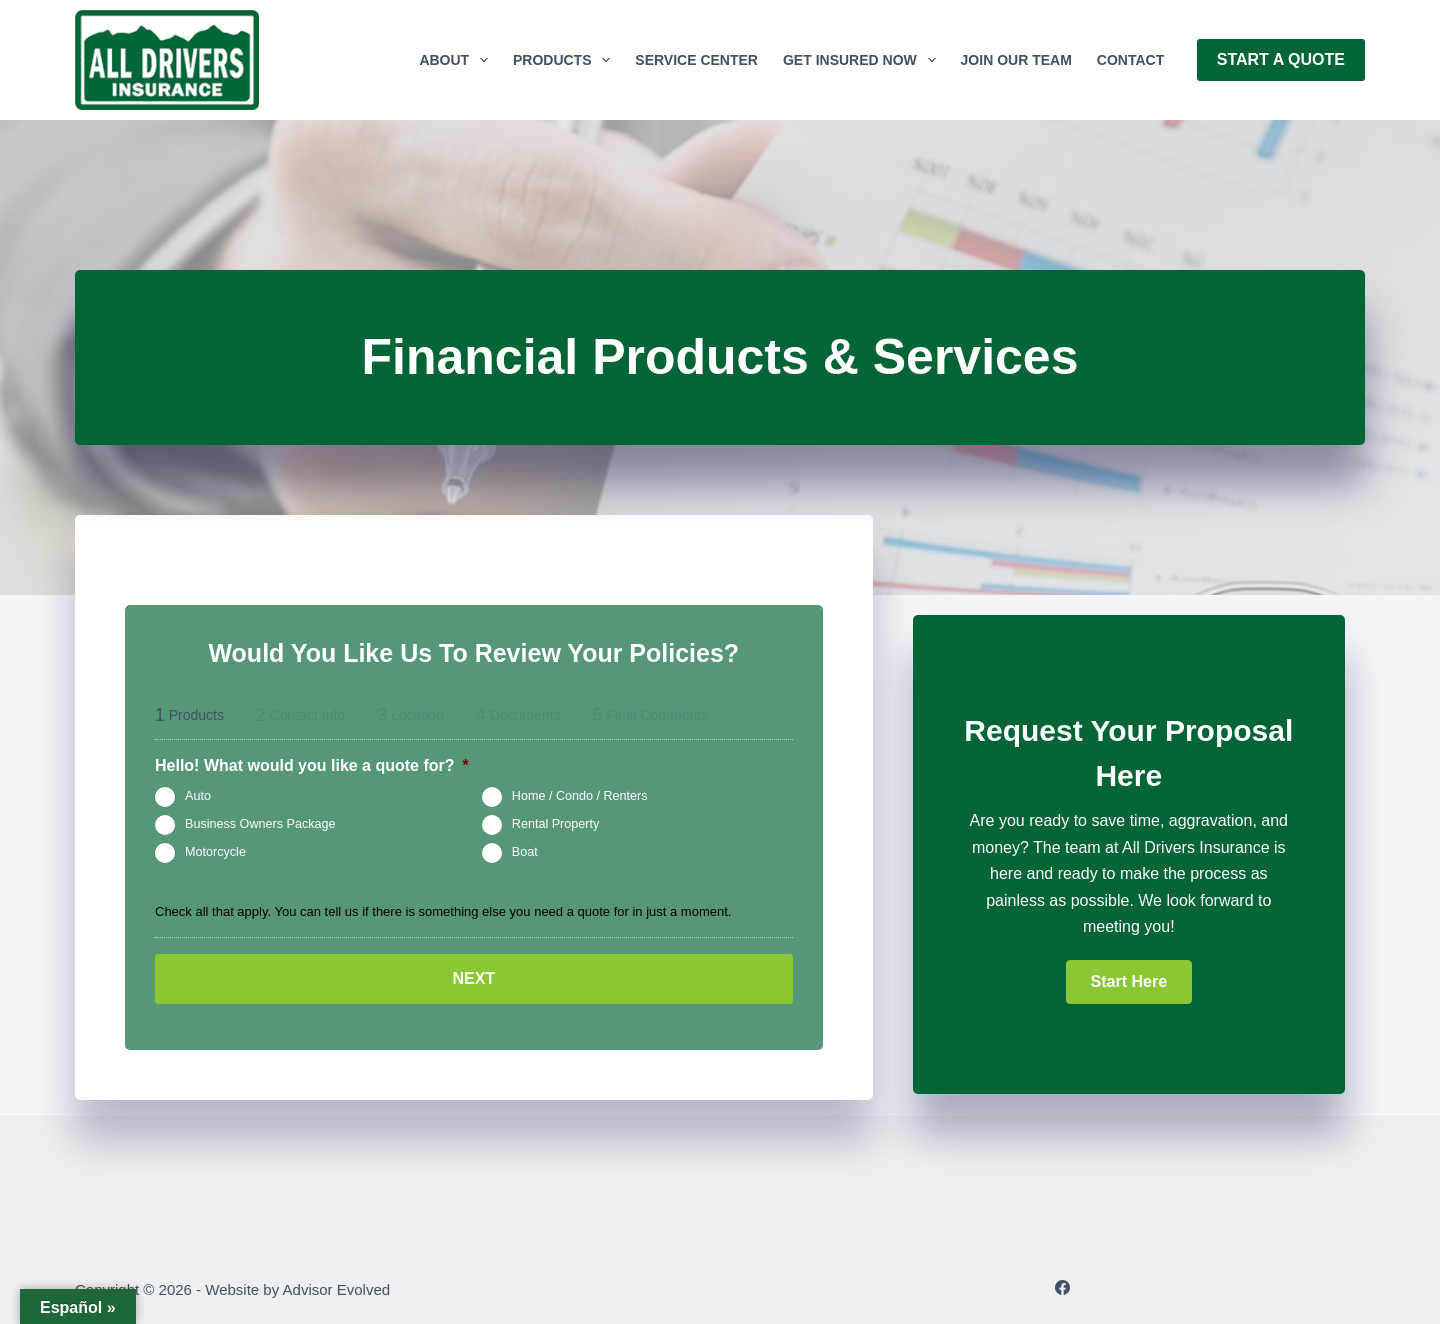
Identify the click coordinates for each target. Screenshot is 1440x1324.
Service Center (696, 60)
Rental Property (556, 824)
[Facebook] (1062, 1287)
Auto (198, 796)
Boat (525, 852)
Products (565, 60)
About (457, 60)
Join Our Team (1016, 60)
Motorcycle (215, 852)
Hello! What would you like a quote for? (312, 765)
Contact (1130, 60)
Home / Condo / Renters (580, 796)
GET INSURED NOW (863, 60)
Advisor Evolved (337, 1289)
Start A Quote (1281, 59)
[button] (1129, 982)
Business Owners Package (260, 824)
